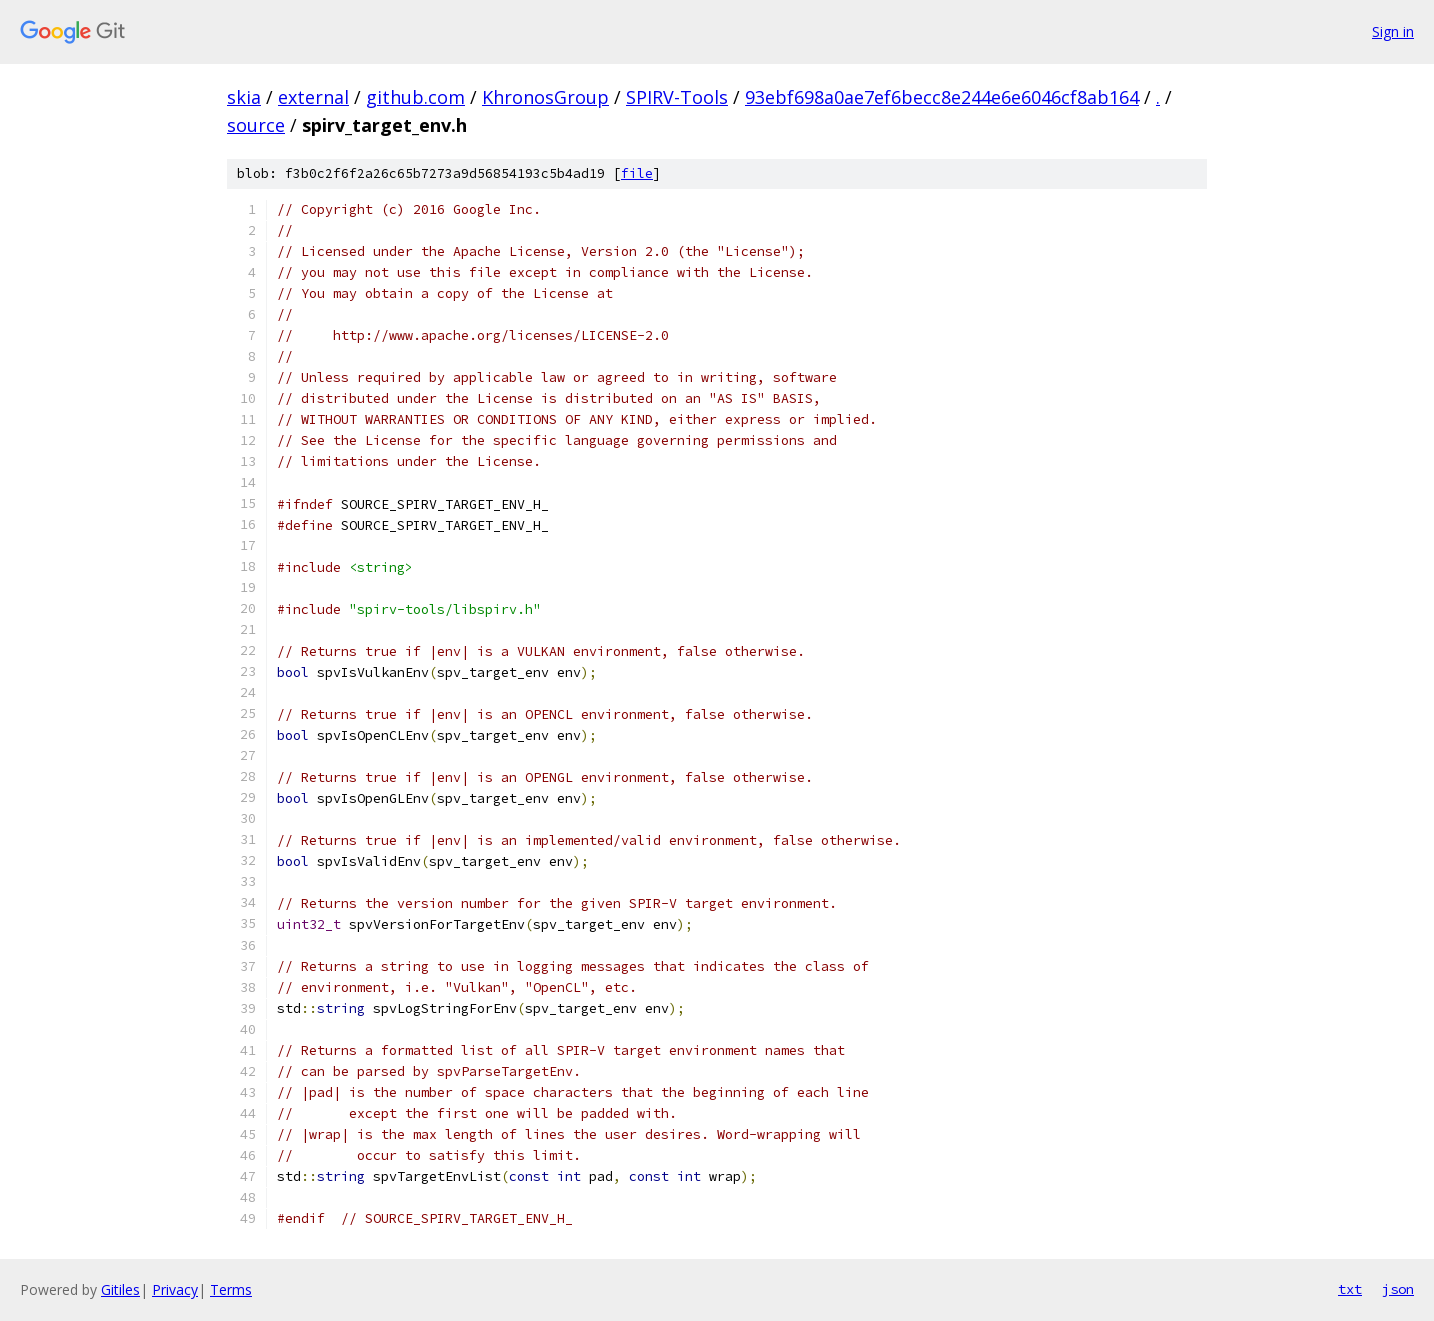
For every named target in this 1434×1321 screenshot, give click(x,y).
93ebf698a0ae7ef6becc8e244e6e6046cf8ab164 (942, 97)
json (1398, 1289)
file (637, 173)
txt (1350, 1289)
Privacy (175, 1289)
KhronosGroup (545, 97)
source (256, 125)
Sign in (1393, 31)
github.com (415, 97)
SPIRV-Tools (677, 97)
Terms (231, 1289)
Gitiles (120, 1289)
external (313, 97)
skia (244, 97)
